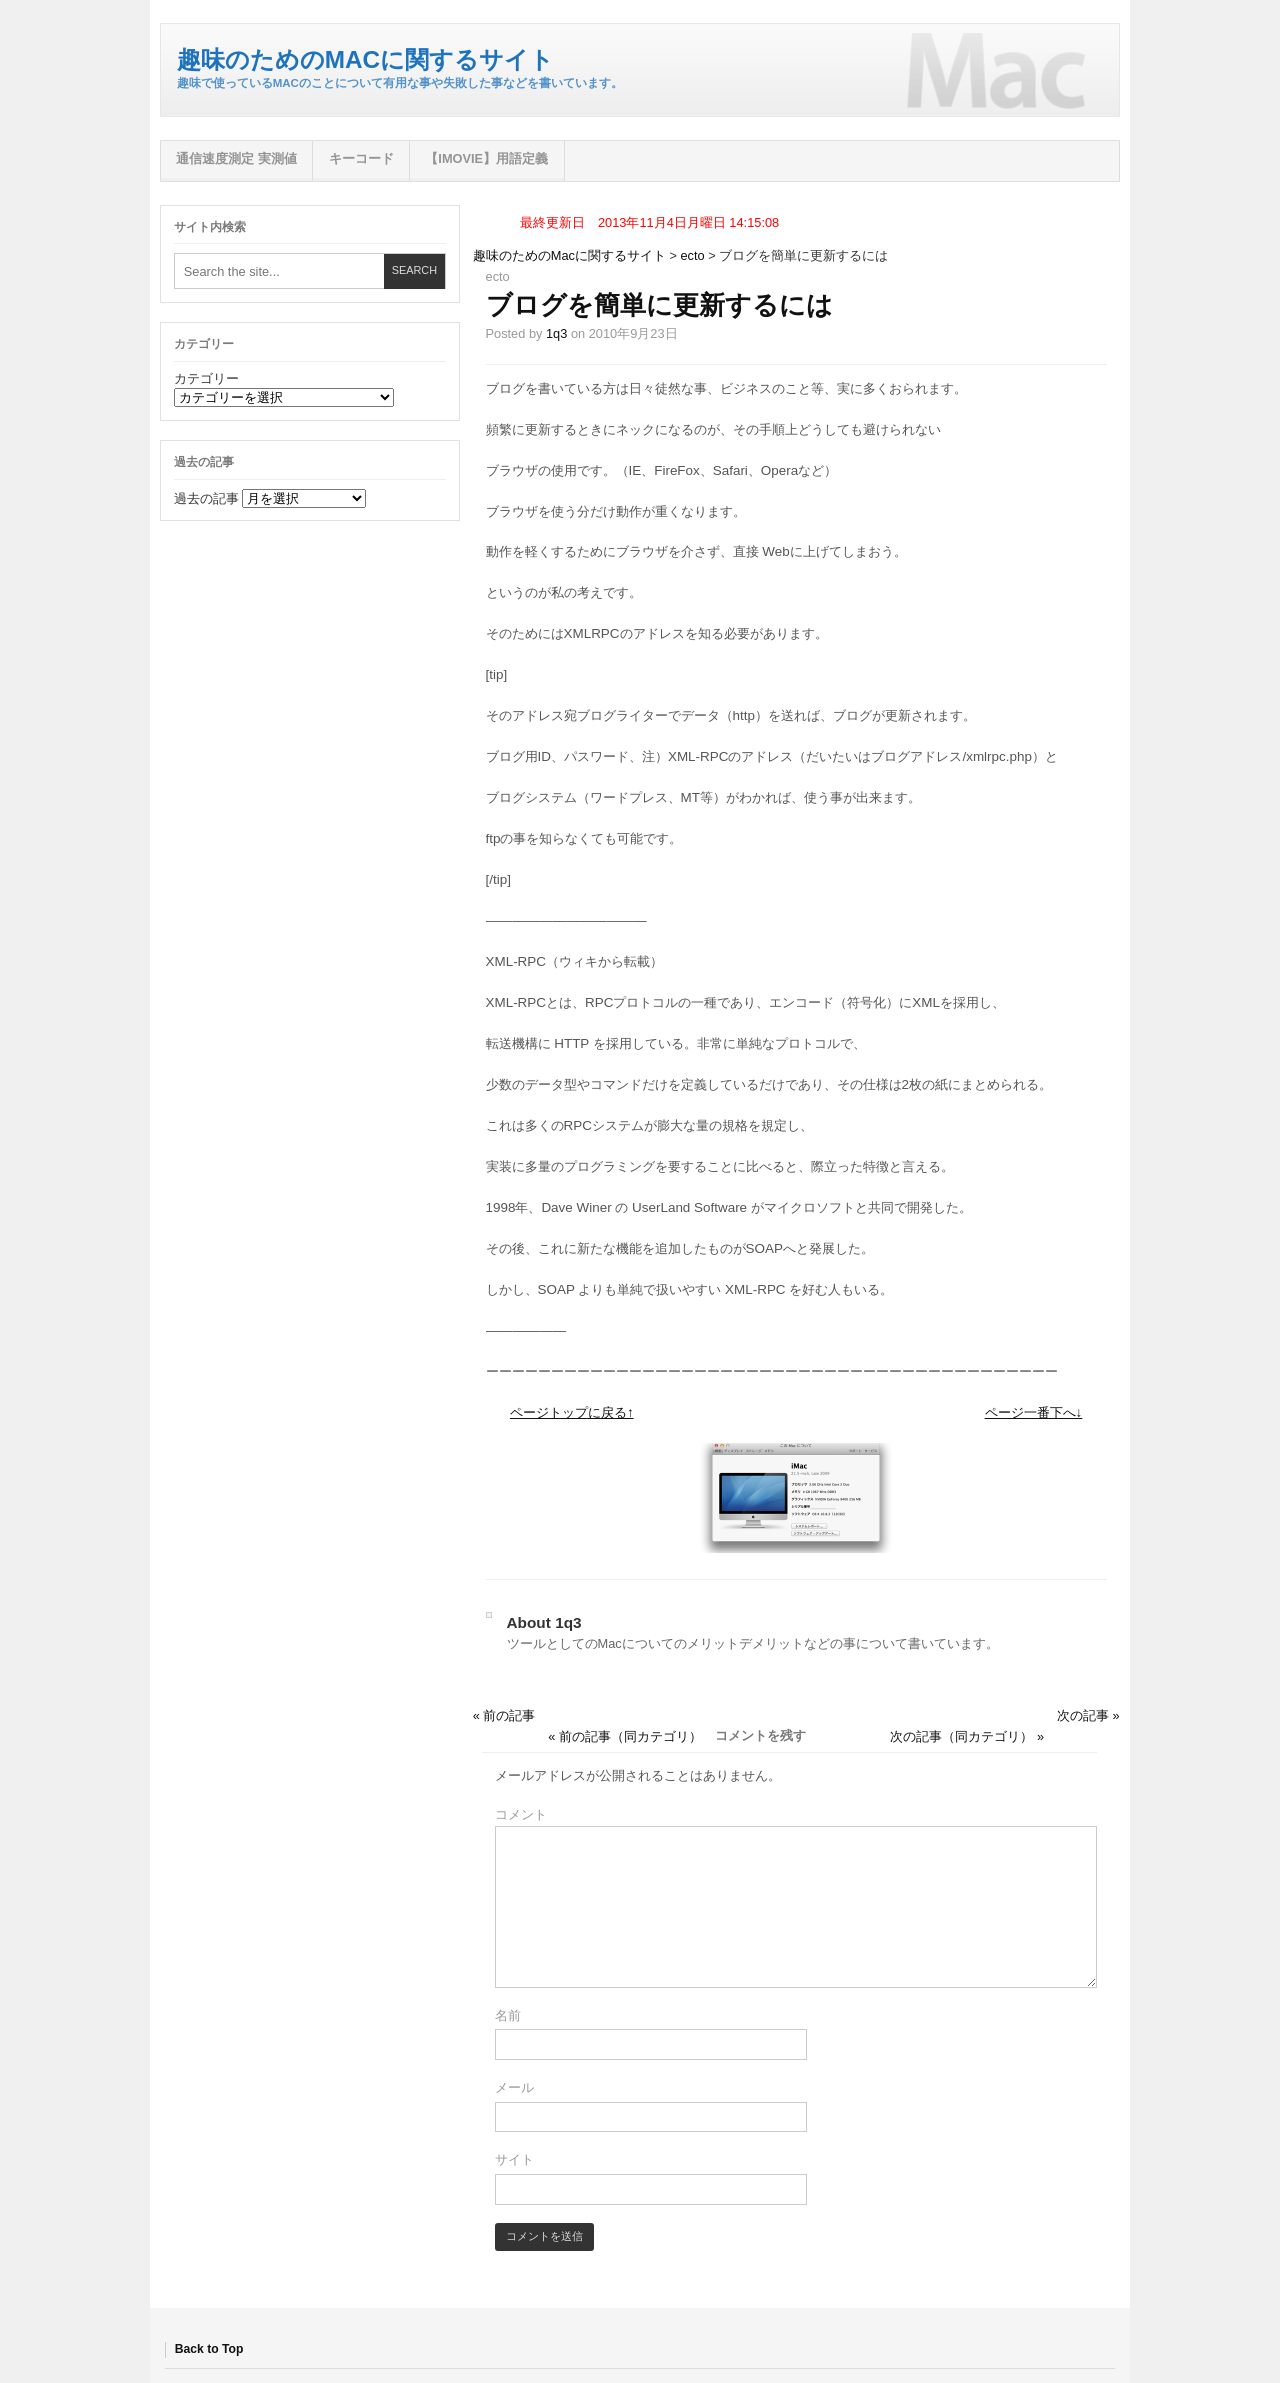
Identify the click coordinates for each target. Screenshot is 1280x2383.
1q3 (556, 333)
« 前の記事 (504, 1715)
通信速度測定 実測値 (236, 158)
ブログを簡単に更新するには (659, 305)
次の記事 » (1088, 1715)
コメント (521, 1814)
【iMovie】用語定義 (486, 158)
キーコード (361, 158)
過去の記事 (206, 498)
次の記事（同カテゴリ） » (967, 1736)
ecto (693, 255)
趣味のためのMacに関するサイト (365, 59)
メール (514, 2087)
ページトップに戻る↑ (572, 1412)
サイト (514, 2159)
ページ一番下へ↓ (1034, 1412)
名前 (508, 2015)
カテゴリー (206, 378)
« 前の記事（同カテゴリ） (625, 1736)
